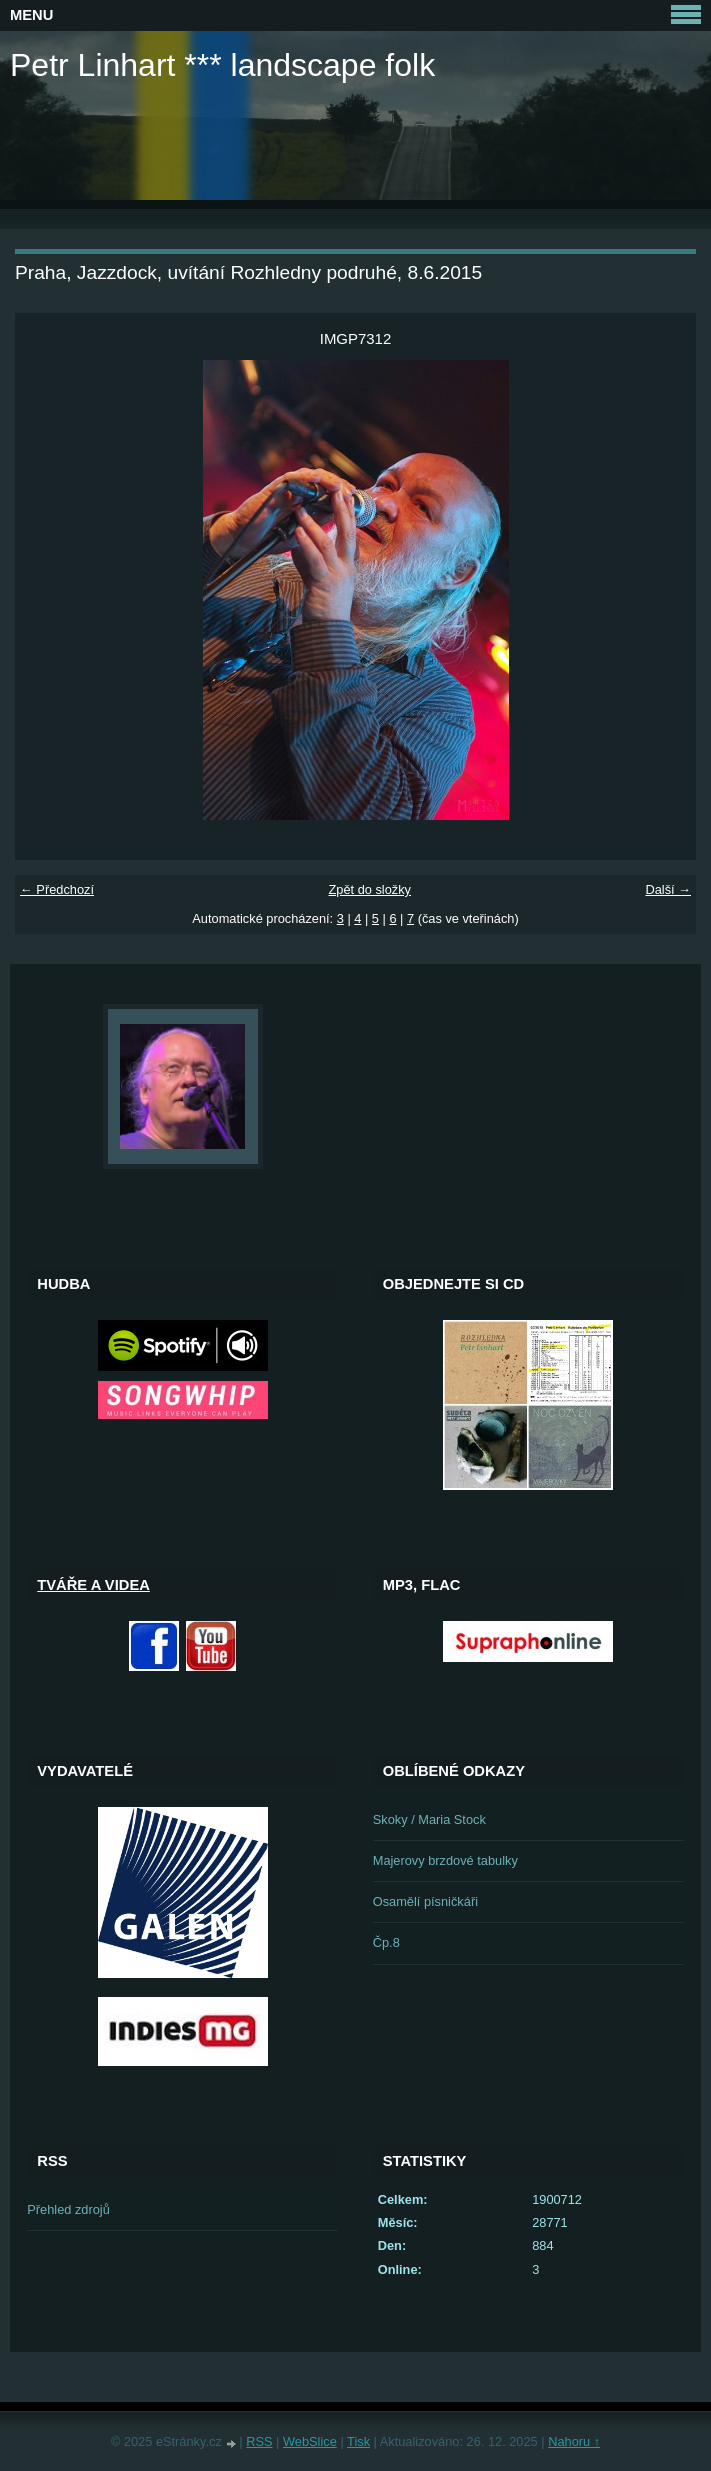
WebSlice (310, 2441)
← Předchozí (57, 889)
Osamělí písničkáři (425, 1901)
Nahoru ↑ (574, 2441)
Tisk (358, 2441)
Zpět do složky (369, 889)
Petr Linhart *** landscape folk (222, 65)
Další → (668, 889)
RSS (259, 2441)
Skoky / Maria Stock (429, 1819)
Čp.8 (386, 1942)
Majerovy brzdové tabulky (445, 1860)
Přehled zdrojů (68, 2209)
